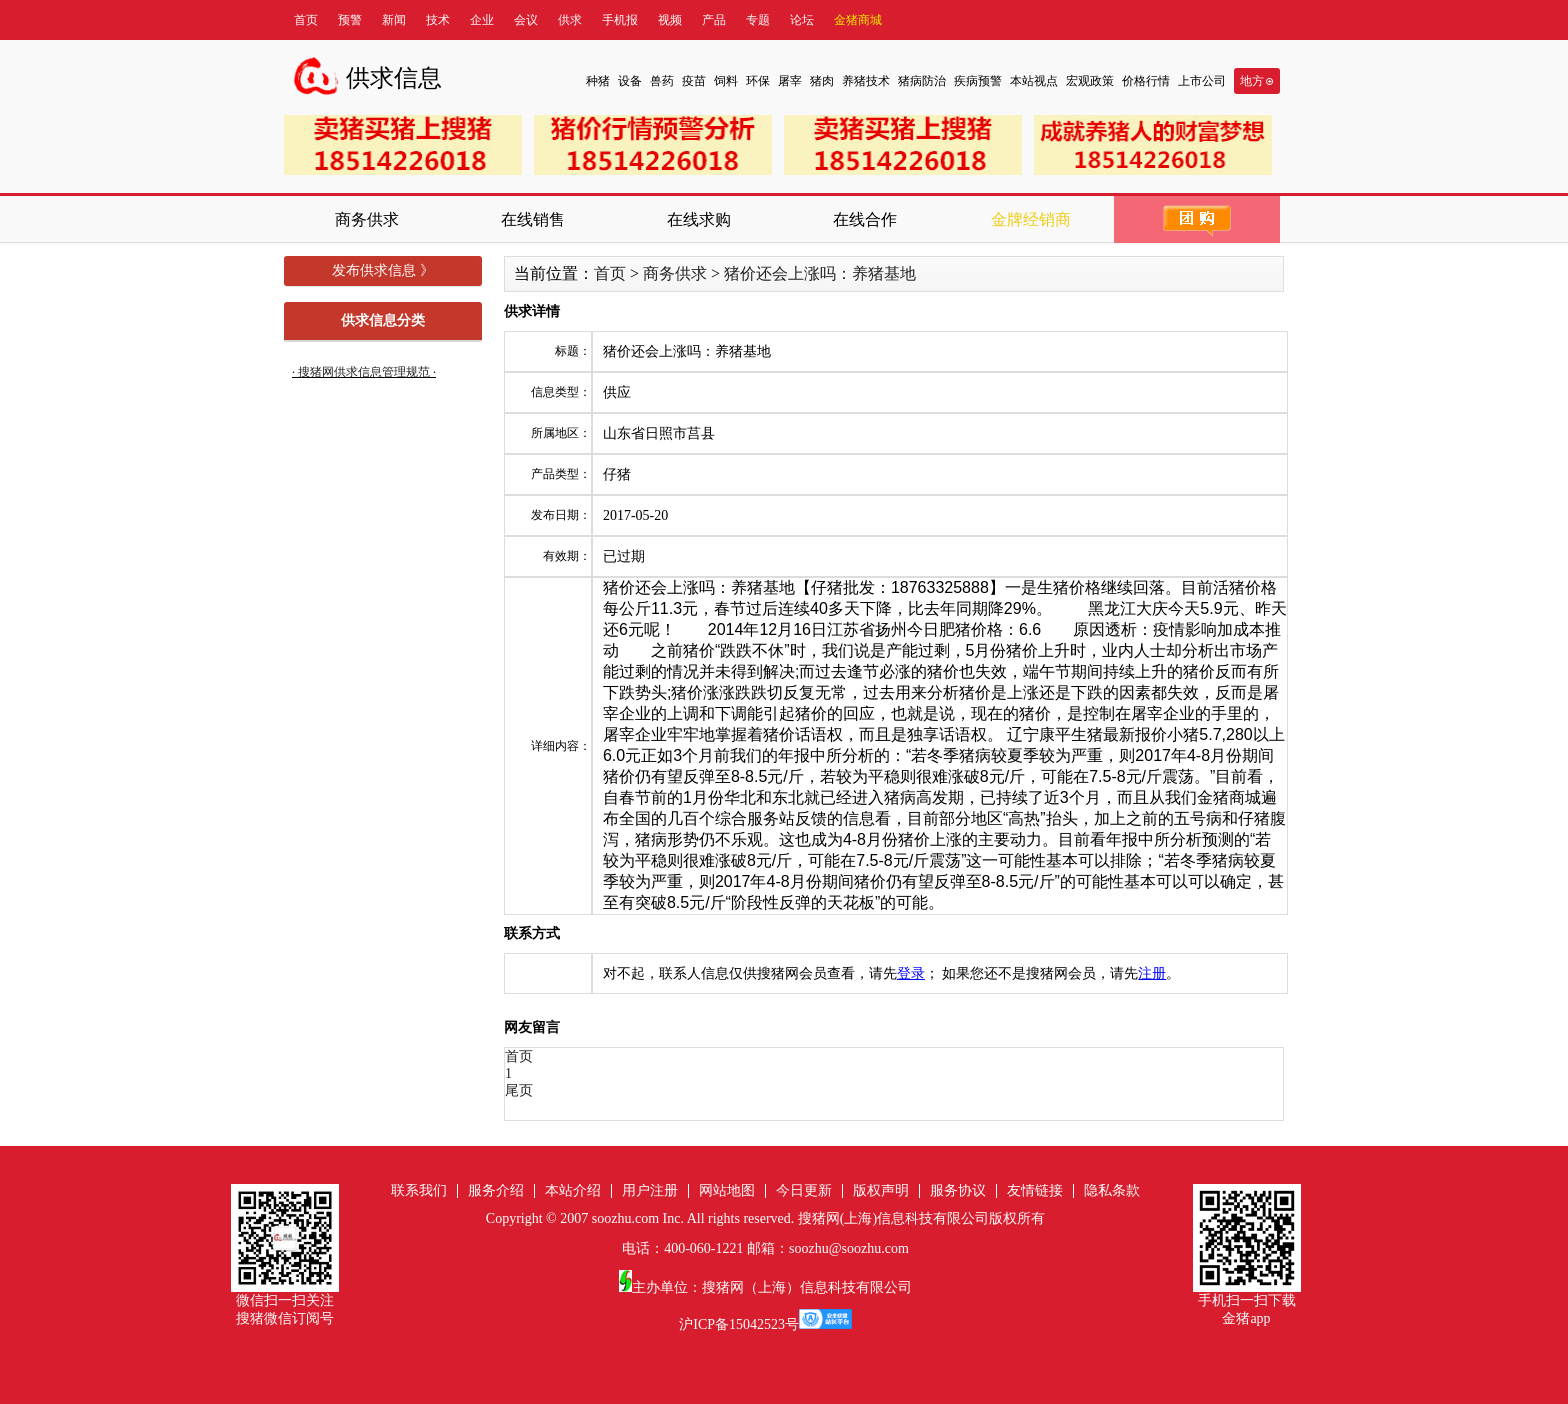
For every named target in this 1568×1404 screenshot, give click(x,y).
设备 (630, 81)
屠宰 (790, 81)
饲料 (726, 81)
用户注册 (650, 1190)
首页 (306, 20)
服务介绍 (496, 1190)
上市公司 (1202, 81)
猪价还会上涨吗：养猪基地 (820, 273)
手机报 (620, 20)
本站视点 (1034, 81)
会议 (526, 20)
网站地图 (727, 1190)
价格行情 (1146, 81)
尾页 (519, 1090)
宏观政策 (1090, 81)
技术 (438, 20)
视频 (670, 20)
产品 (714, 20)
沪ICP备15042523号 (739, 1324)
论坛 (802, 20)
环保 (758, 81)
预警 (350, 20)
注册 (1152, 973)
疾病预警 (978, 81)
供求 (570, 20)
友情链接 (1035, 1190)
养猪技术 (866, 81)
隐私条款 (1112, 1190)
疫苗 (694, 81)
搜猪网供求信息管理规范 (364, 372)
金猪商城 (858, 20)
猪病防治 (922, 81)
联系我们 (419, 1190)
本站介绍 (573, 1190)
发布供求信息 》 (383, 270)
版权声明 (881, 1190)
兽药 (662, 81)
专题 (758, 20)
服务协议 (958, 1190)
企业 (482, 20)
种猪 (598, 81)
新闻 (394, 20)
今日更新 (804, 1190)
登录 (911, 973)
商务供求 (675, 273)
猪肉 (822, 81)
